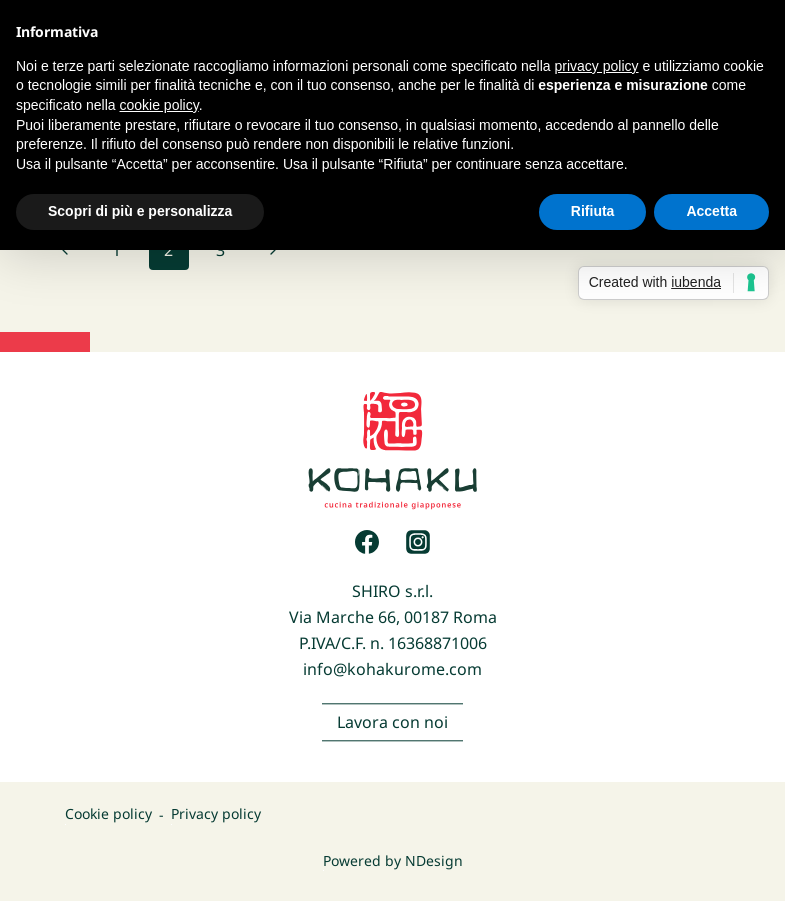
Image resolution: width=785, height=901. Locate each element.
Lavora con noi (392, 727)
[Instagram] (418, 542)
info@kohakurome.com (392, 669)
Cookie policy (108, 814)
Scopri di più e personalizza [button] (140, 211)
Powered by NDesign (393, 860)
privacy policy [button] (597, 66)
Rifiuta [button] (593, 211)
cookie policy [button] (159, 105)
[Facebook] (367, 542)
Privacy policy (216, 814)
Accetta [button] (711, 211)
